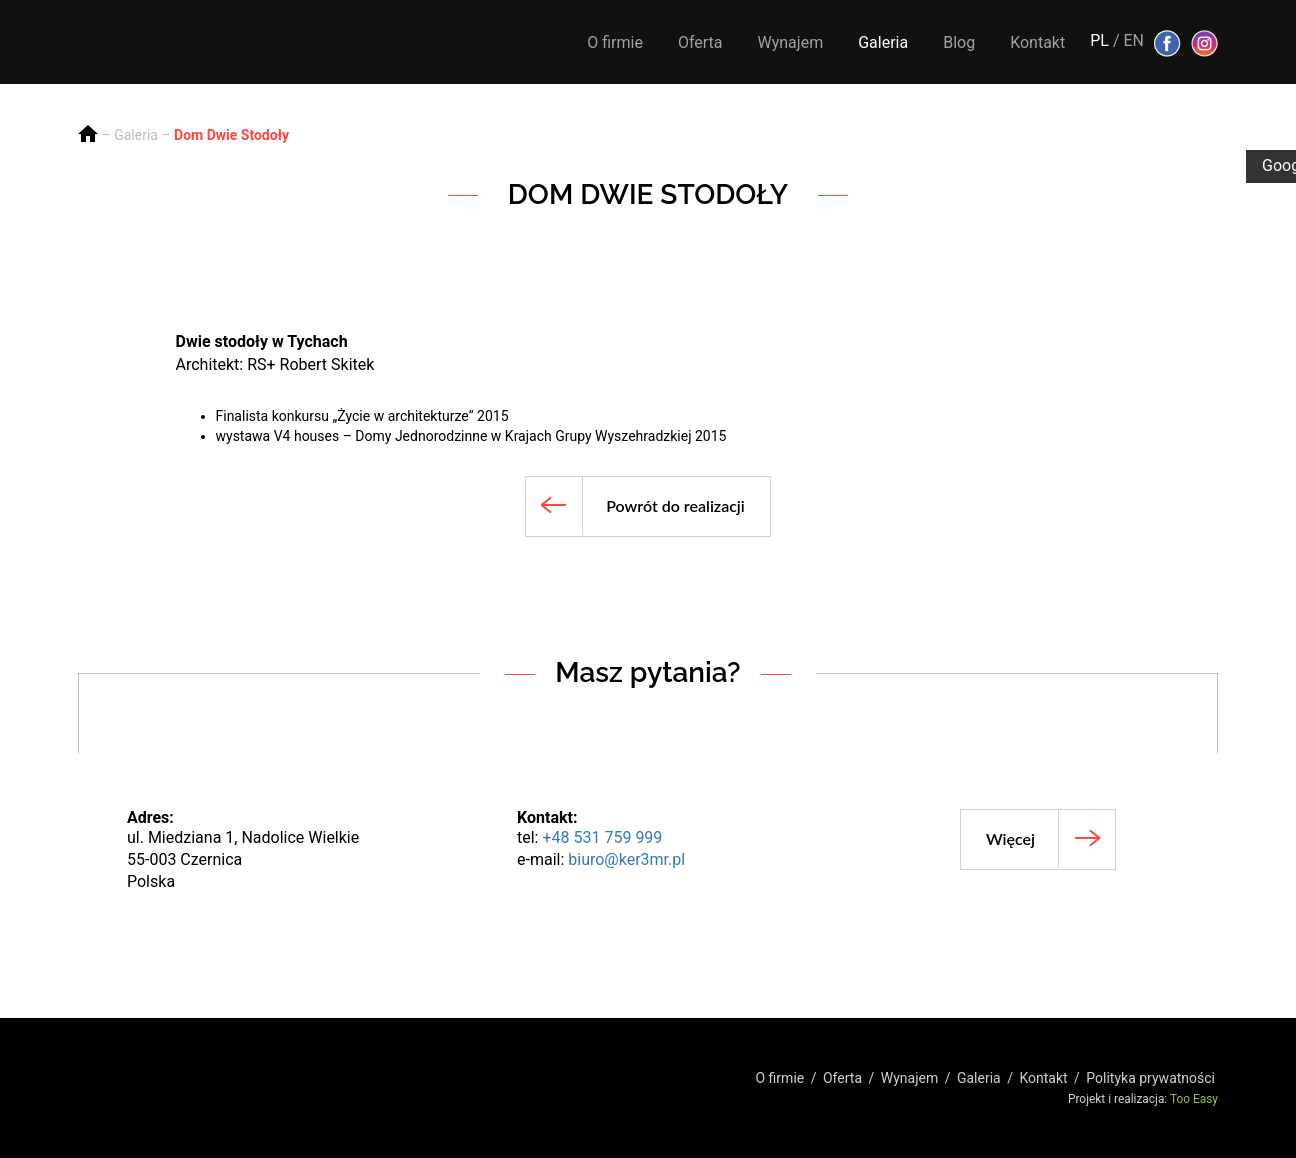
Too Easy (1194, 1099)
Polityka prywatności (1150, 1078)
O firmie (615, 42)
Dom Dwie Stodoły (231, 135)
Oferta (700, 42)
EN (1133, 40)
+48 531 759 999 (602, 837)
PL (1099, 40)
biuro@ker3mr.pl (626, 859)
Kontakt (1037, 42)
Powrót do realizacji (675, 505)
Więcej (1010, 838)
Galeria (883, 42)
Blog (959, 42)
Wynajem (791, 42)
